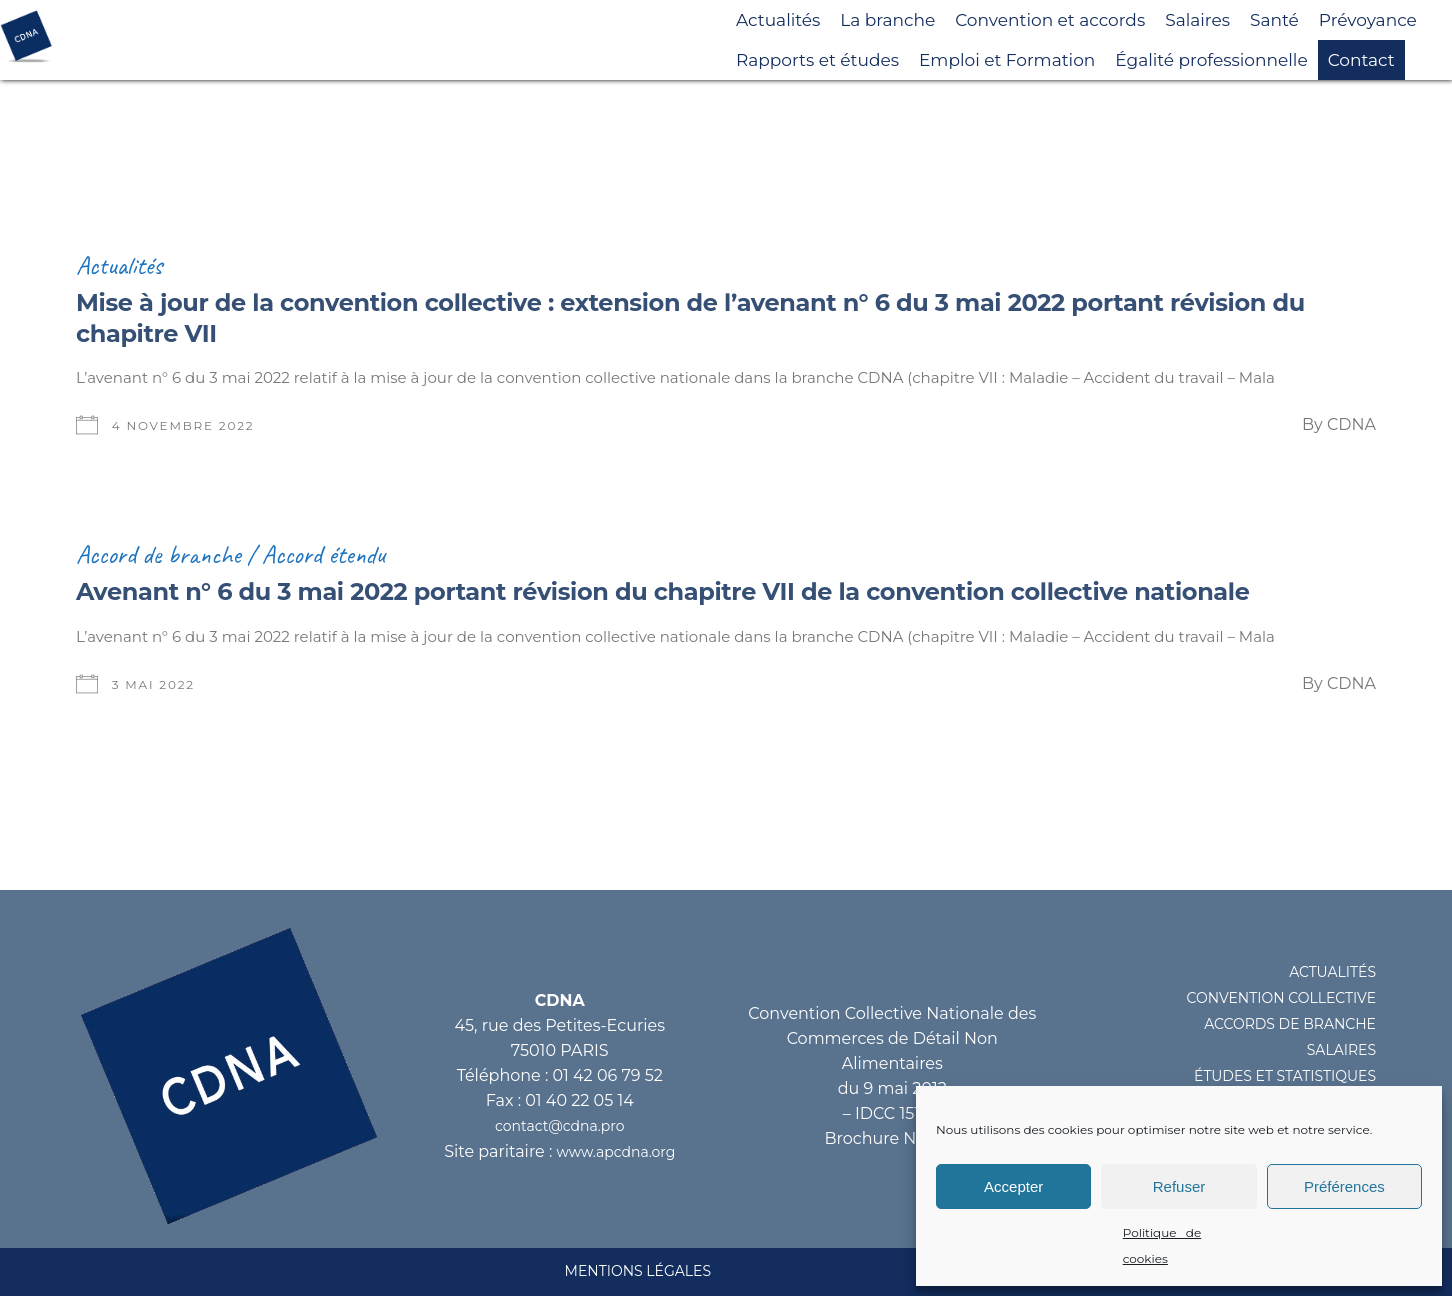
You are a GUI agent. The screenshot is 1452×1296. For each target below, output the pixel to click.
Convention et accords (1050, 20)
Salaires (1197, 20)
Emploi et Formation (1007, 60)
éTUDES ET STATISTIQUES (1285, 1076)
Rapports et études (817, 60)
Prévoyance (1368, 20)
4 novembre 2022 (183, 425)
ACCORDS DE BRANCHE (1290, 1024)
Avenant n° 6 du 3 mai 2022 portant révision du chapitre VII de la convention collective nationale (662, 591)
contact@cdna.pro (559, 1126)
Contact (1361, 60)
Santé (1274, 20)
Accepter (1013, 1186)
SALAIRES (1341, 1050)
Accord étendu (324, 554)
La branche (887, 20)
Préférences (1344, 1186)
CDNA (1351, 424)
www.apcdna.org (616, 1152)
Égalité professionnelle (1211, 60)
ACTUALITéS (1332, 972)
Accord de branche (158, 554)
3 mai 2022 (153, 684)
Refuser (1179, 1186)
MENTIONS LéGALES (638, 1271)
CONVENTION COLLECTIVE (1281, 998)
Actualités (778, 20)
